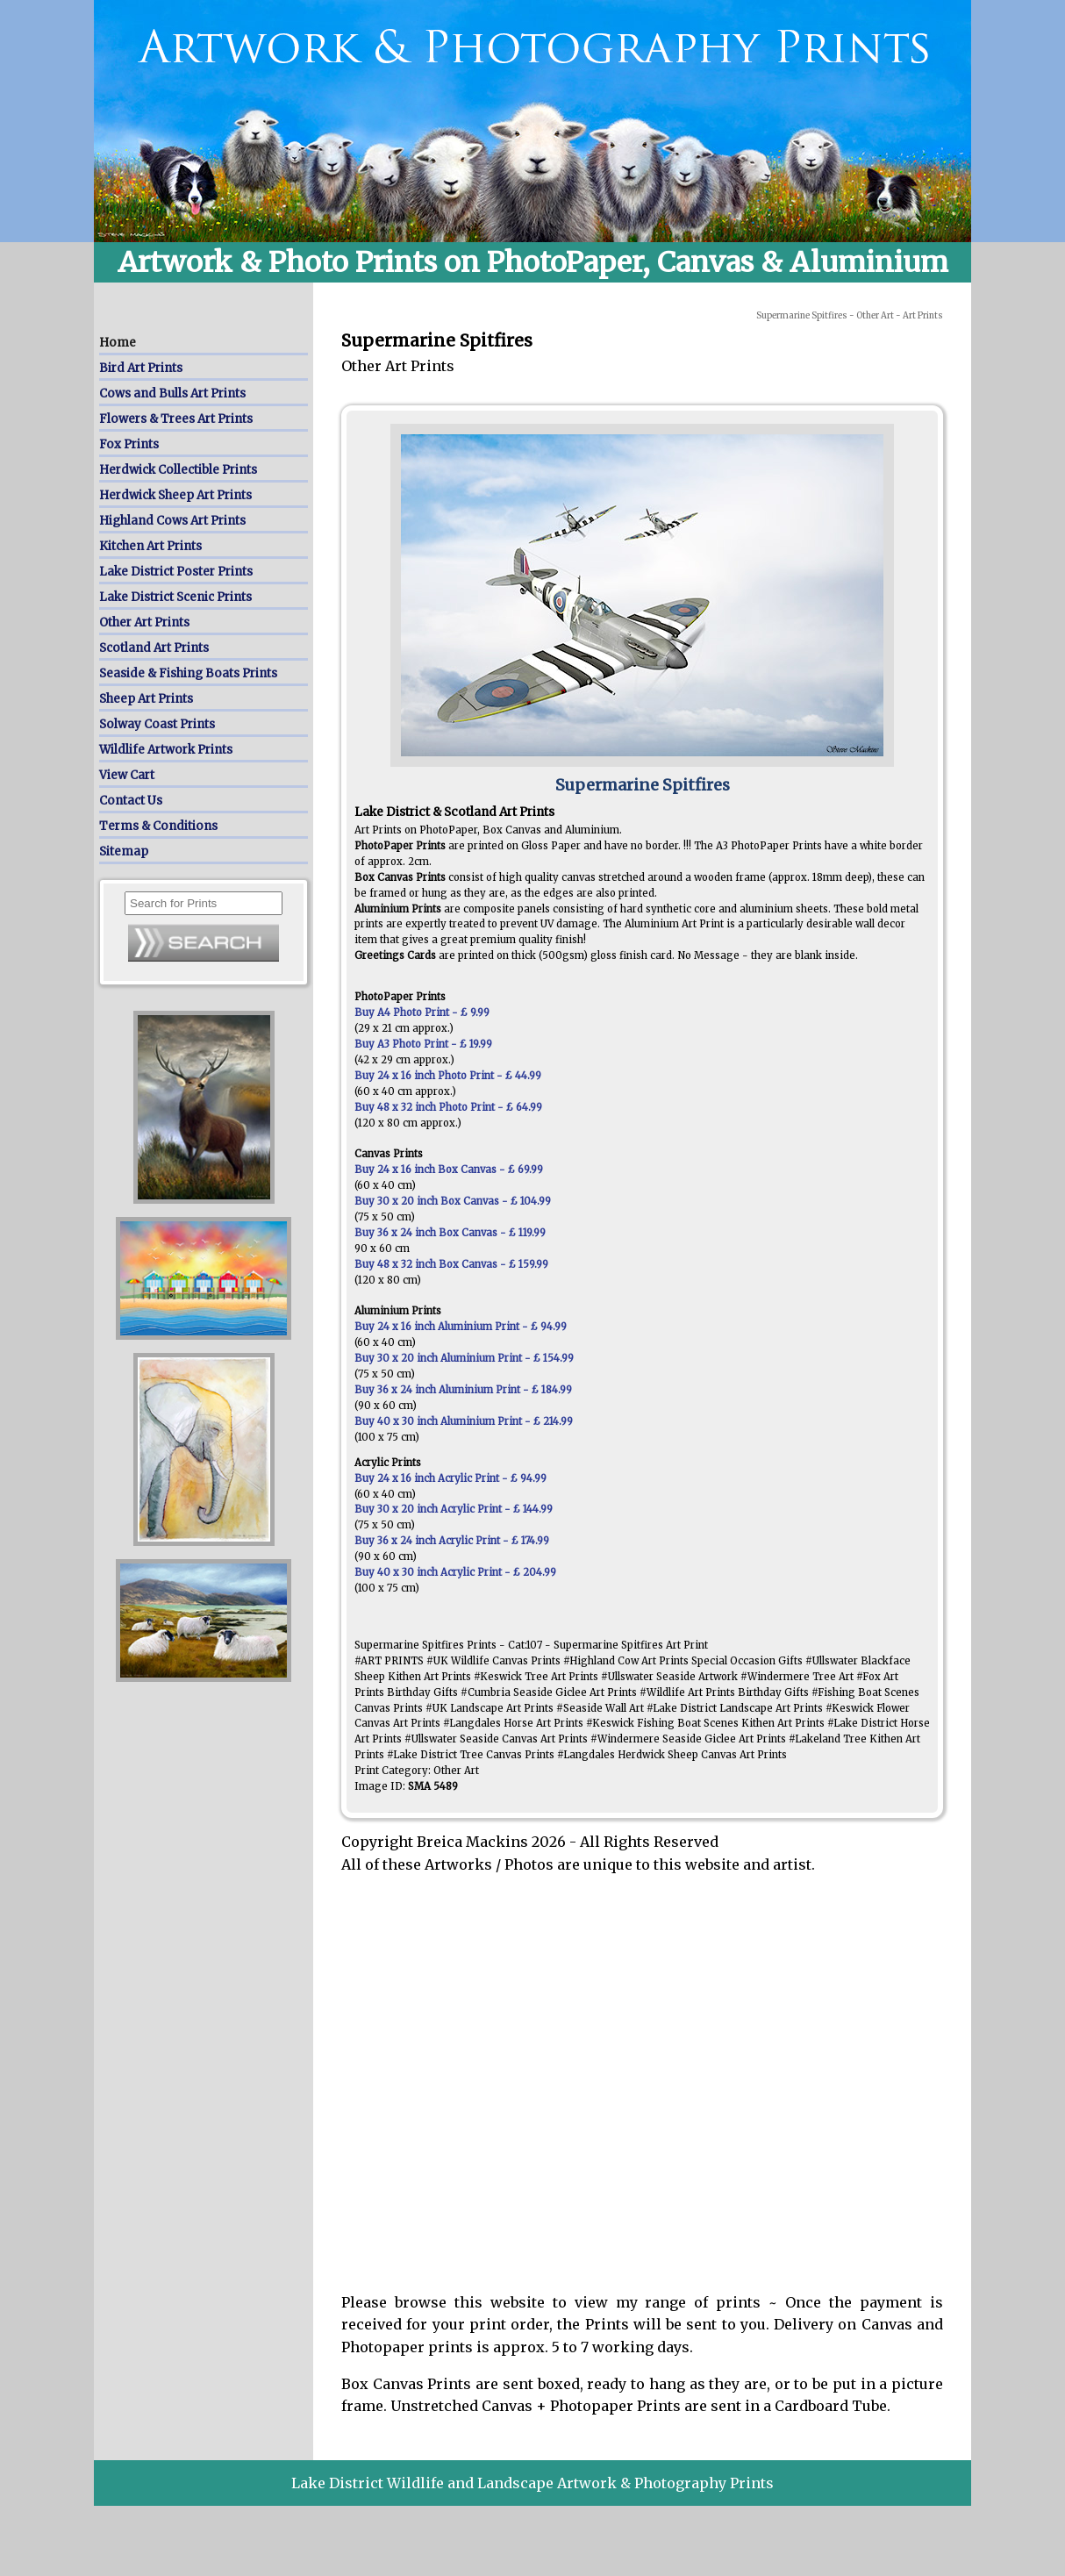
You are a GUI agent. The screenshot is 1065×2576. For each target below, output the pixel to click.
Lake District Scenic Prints (175, 597)
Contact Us (130, 800)
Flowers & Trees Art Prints (176, 418)
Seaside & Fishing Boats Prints (188, 673)
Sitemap (123, 851)
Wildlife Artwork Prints (165, 749)
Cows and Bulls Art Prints (172, 393)
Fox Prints (129, 444)
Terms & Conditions (158, 826)
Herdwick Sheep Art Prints (175, 495)
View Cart (126, 775)
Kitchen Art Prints (150, 546)
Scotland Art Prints (154, 647)
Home (117, 342)
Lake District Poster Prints (176, 571)
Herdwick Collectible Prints (178, 469)
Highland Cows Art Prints (172, 520)
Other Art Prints (144, 622)
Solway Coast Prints (157, 724)
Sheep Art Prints (146, 698)
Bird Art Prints (140, 368)
